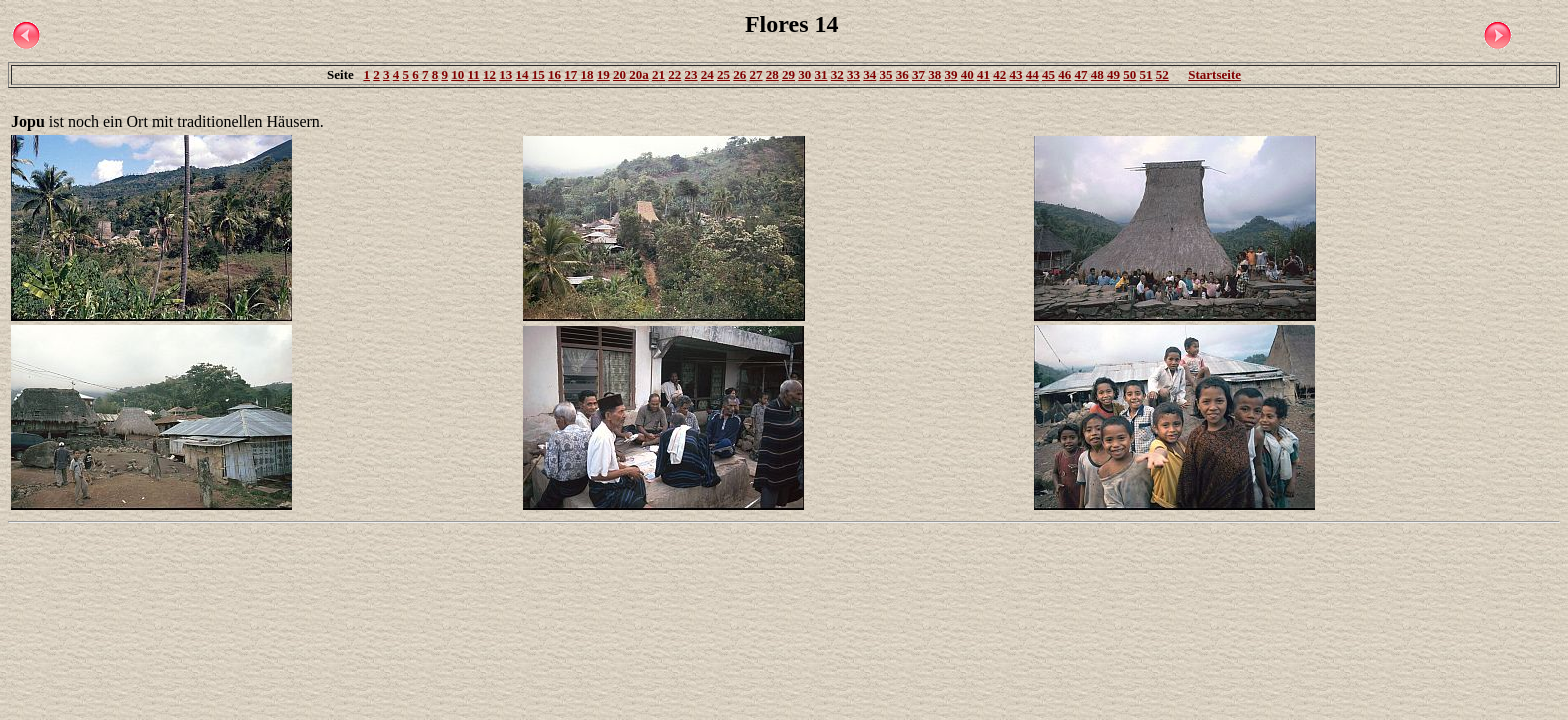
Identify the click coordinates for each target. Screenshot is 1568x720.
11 (473, 74)
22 (674, 74)
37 (918, 74)
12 (489, 74)
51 (1146, 74)
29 (788, 74)
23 (691, 74)
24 (707, 74)
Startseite (1214, 74)
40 (967, 74)
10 (457, 74)
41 (983, 74)
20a (639, 74)
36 (902, 74)
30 (804, 74)
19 (603, 74)
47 (1081, 74)
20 (619, 74)
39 (951, 74)
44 (1032, 74)
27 (756, 74)
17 (570, 74)
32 (837, 74)
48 (1097, 74)
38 (934, 74)
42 (999, 74)
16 (554, 74)
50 (1129, 74)
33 (853, 74)
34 (869, 74)
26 (739, 74)
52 (1162, 74)
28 (772, 74)
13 (505, 74)
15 (538, 74)
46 (1064, 74)
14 (522, 74)
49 (1113, 74)
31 (821, 74)
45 (1048, 74)
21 (658, 74)
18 (587, 74)
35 (886, 74)
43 (1016, 74)
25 (723, 74)
